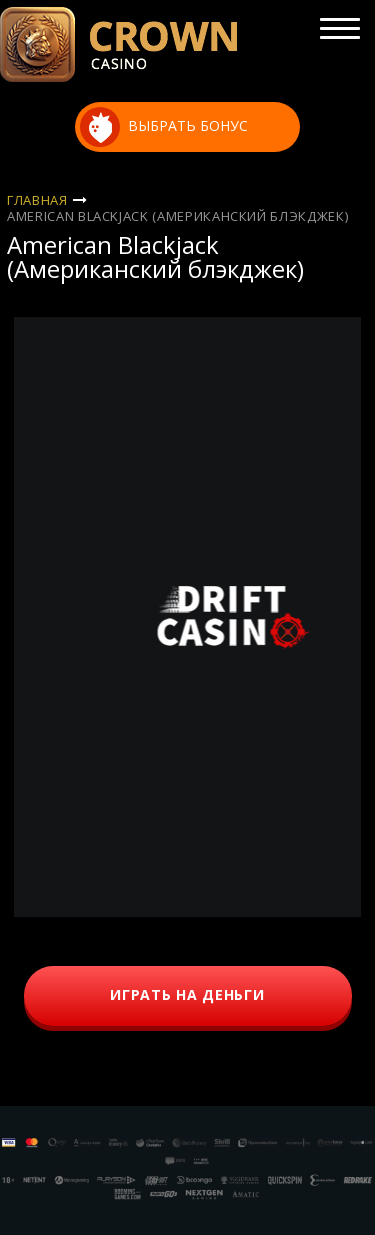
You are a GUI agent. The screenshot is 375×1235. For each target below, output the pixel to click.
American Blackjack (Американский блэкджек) (177, 216)
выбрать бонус (164, 127)
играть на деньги (187, 994)
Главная (37, 200)
